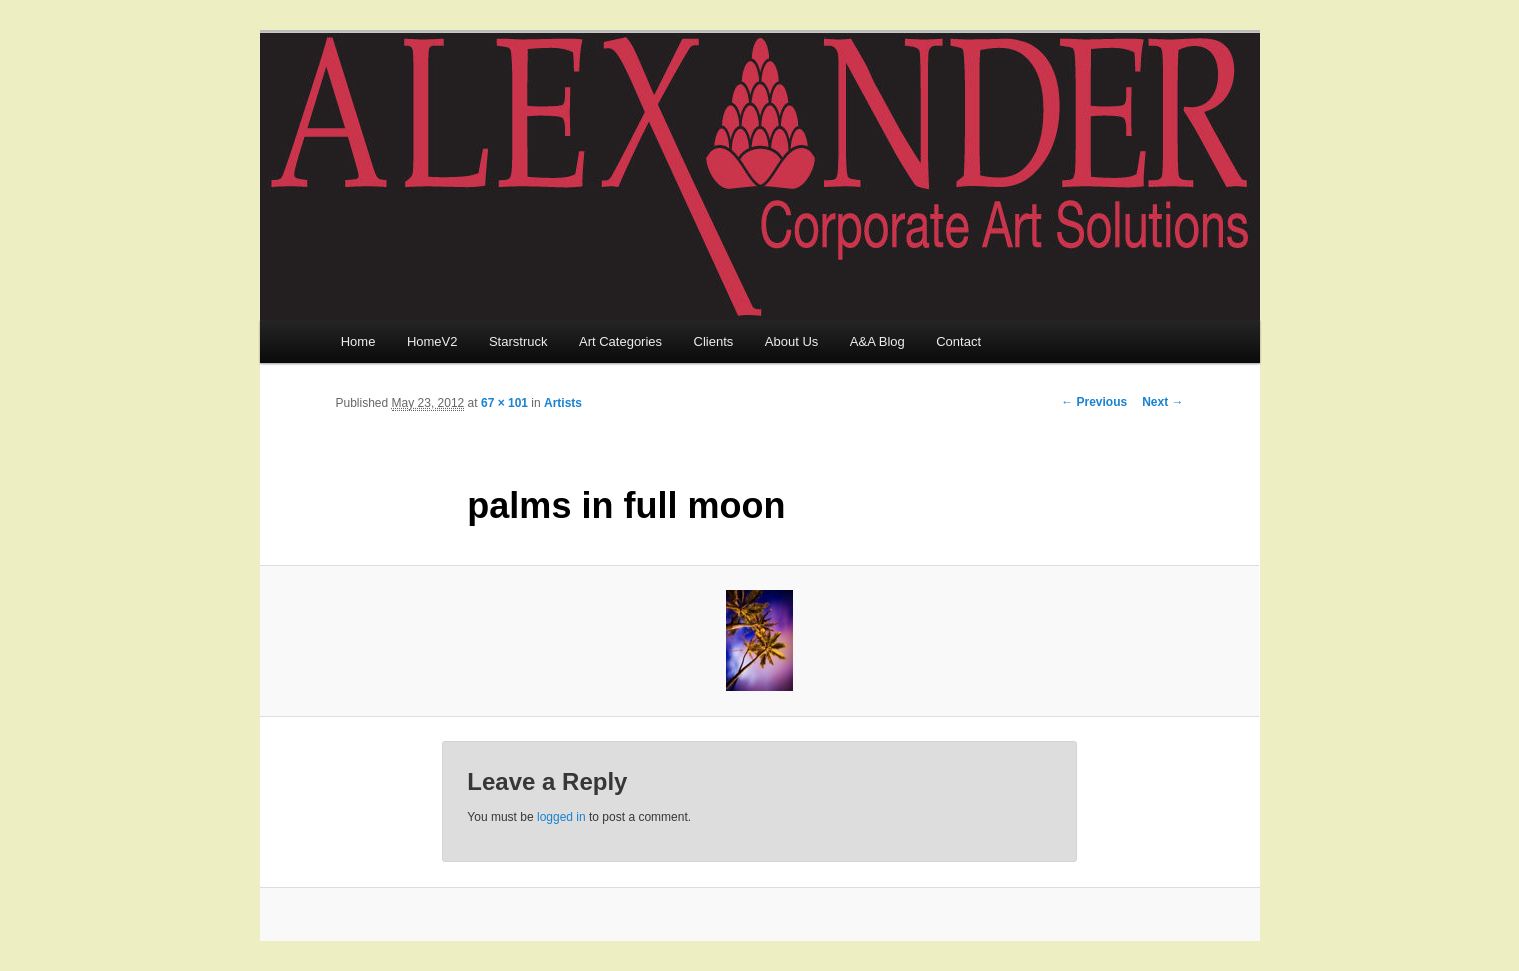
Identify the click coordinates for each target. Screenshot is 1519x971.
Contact (958, 341)
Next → (1162, 402)
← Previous (1094, 402)
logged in (561, 817)
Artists (563, 403)
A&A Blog (877, 341)
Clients (714, 341)
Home (358, 341)
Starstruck (518, 341)
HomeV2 (432, 341)
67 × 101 (504, 403)
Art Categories (620, 341)
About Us (791, 341)
